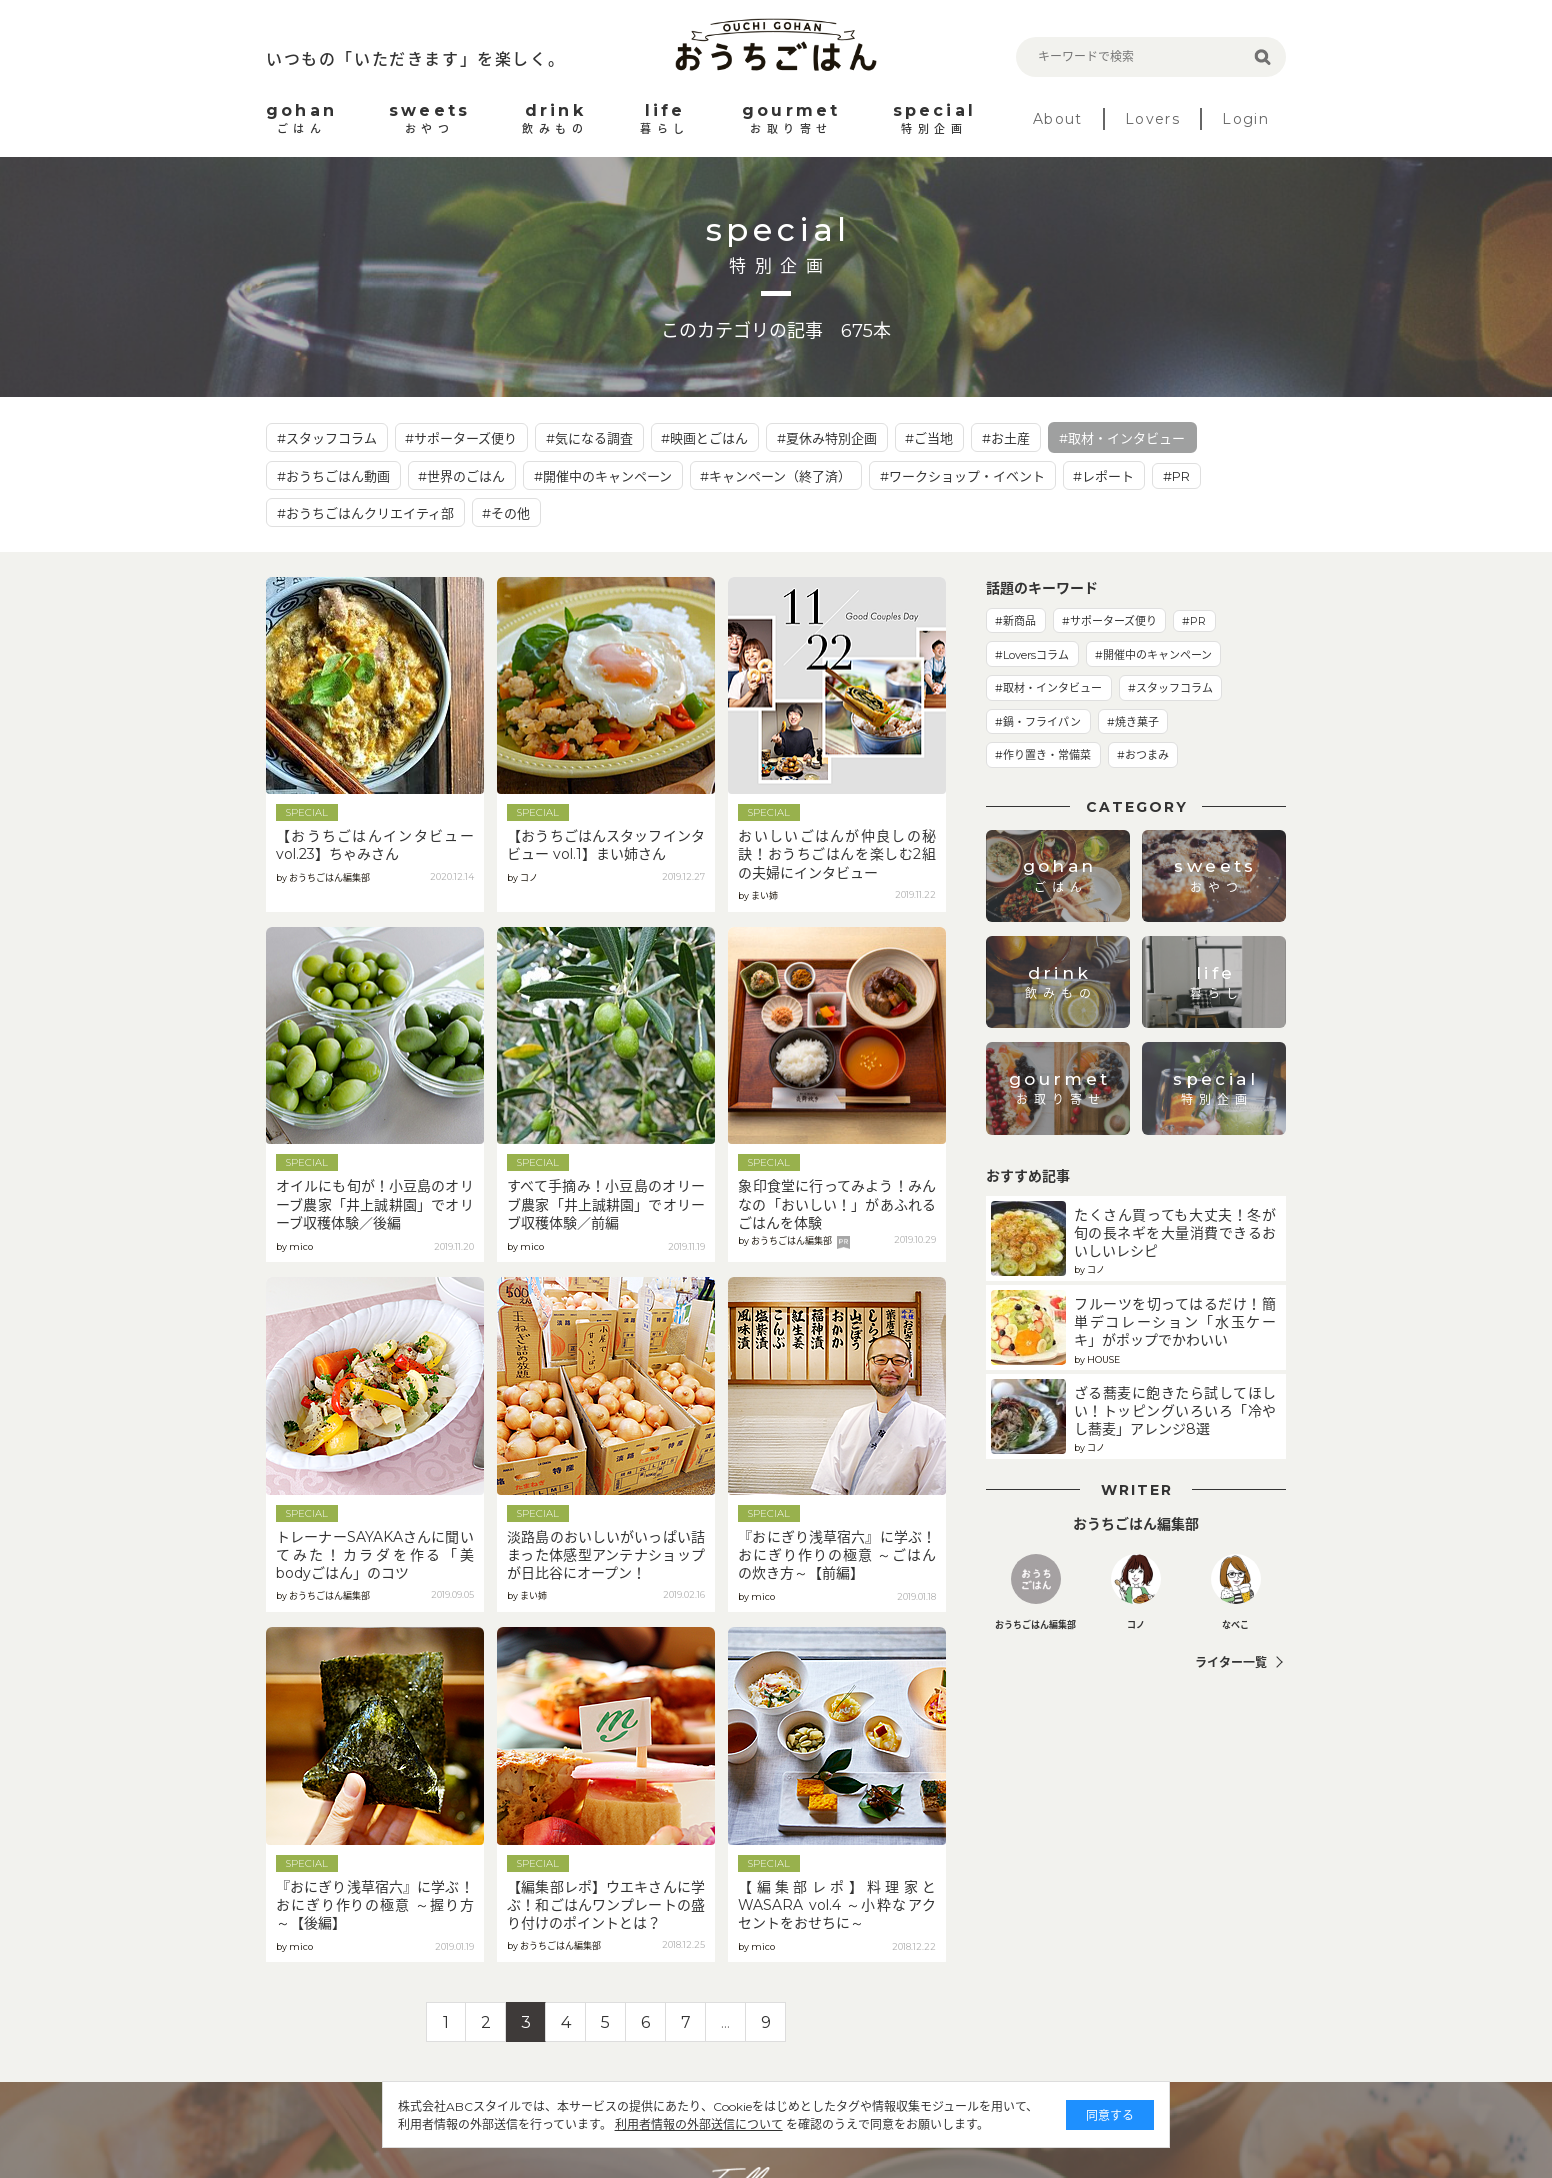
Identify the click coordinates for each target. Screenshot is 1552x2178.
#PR (1176, 476)
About (1058, 119)
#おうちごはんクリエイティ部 (365, 513)
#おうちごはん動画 (333, 476)
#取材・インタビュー (1122, 438)
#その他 (506, 513)
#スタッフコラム (327, 438)
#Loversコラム (1032, 655)
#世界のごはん (461, 476)
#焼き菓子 (1133, 722)
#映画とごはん (704, 438)
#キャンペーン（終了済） (775, 476)
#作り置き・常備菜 (1043, 755)
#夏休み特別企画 (827, 438)
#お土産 (1006, 438)
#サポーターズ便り (461, 438)
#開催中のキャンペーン (603, 476)
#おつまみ (1143, 755)
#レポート (1103, 476)
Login (1245, 119)
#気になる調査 (589, 438)
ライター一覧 (1231, 1662)
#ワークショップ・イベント (962, 476)
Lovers (1152, 119)
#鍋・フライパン (1038, 722)
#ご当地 (929, 438)
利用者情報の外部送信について (680, 2124)
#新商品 (1015, 621)
